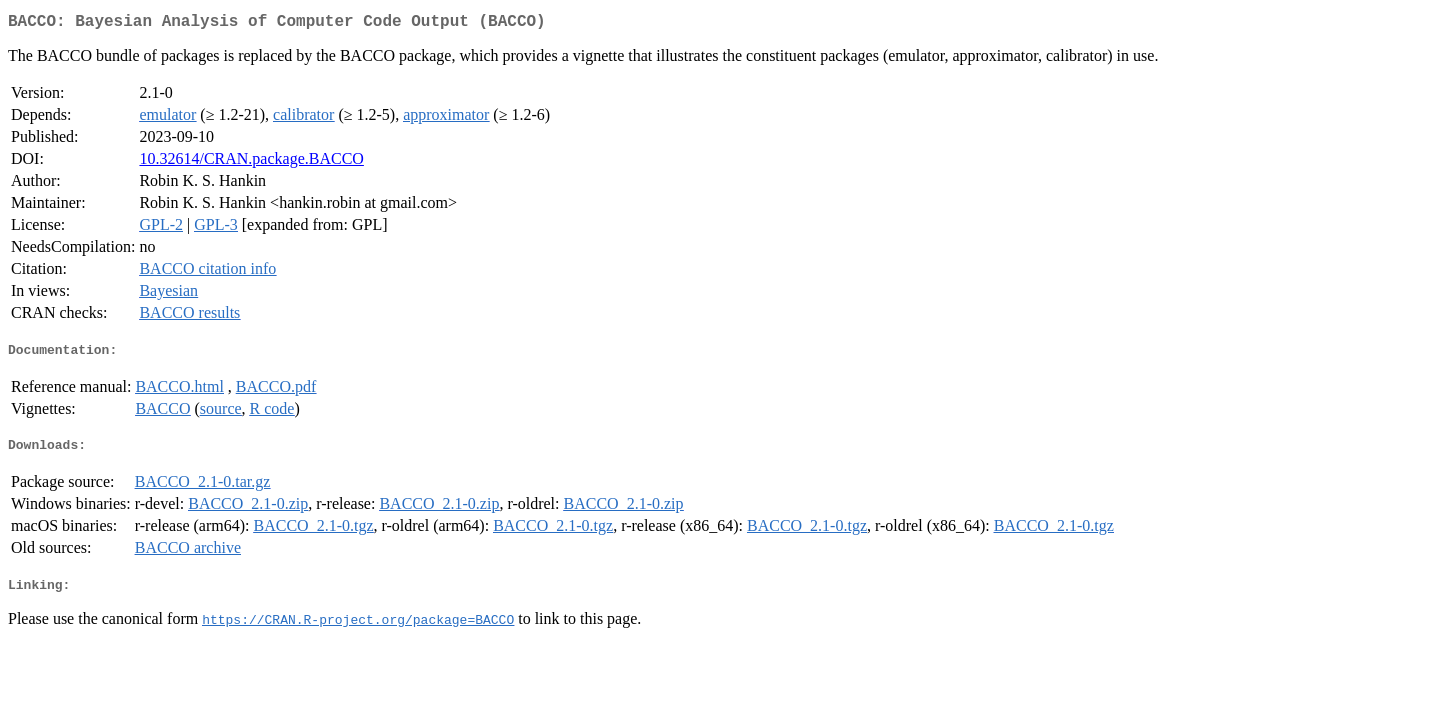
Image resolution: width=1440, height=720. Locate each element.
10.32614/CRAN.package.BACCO (251, 162)
